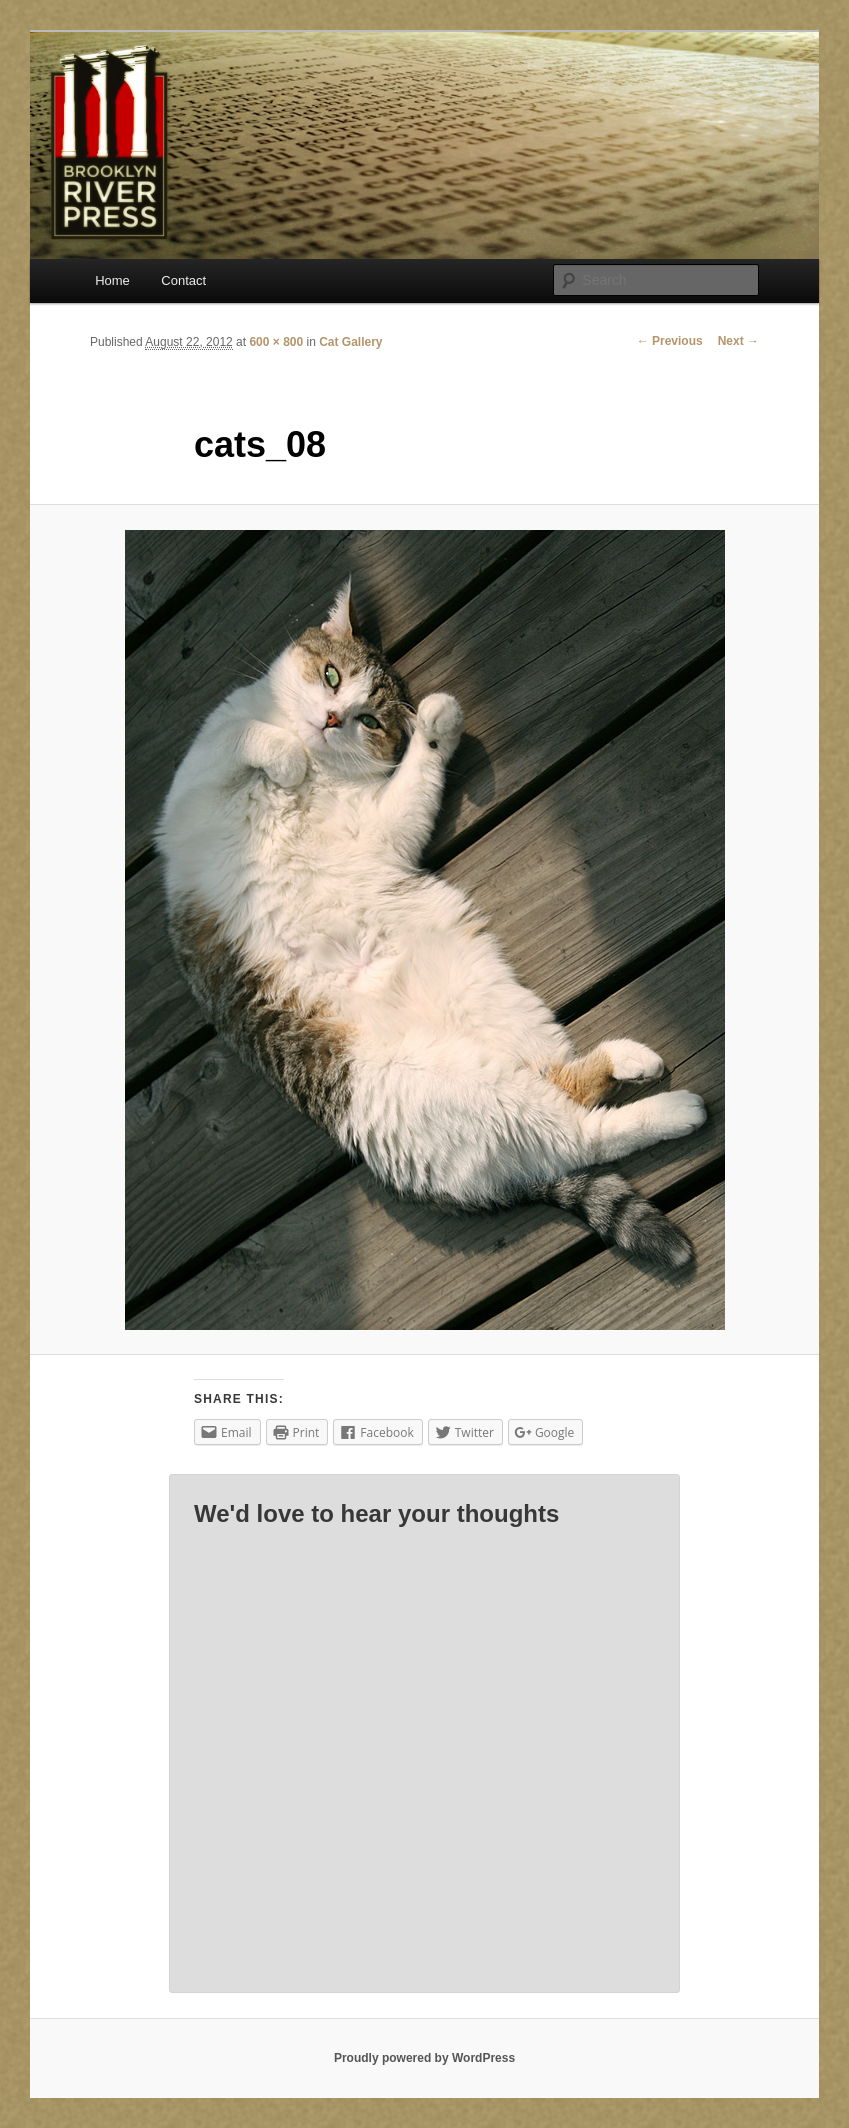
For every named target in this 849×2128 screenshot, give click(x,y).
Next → (738, 341)
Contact (183, 280)
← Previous (670, 341)
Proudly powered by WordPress (424, 2058)
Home (112, 280)
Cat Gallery (350, 342)
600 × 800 (276, 342)
